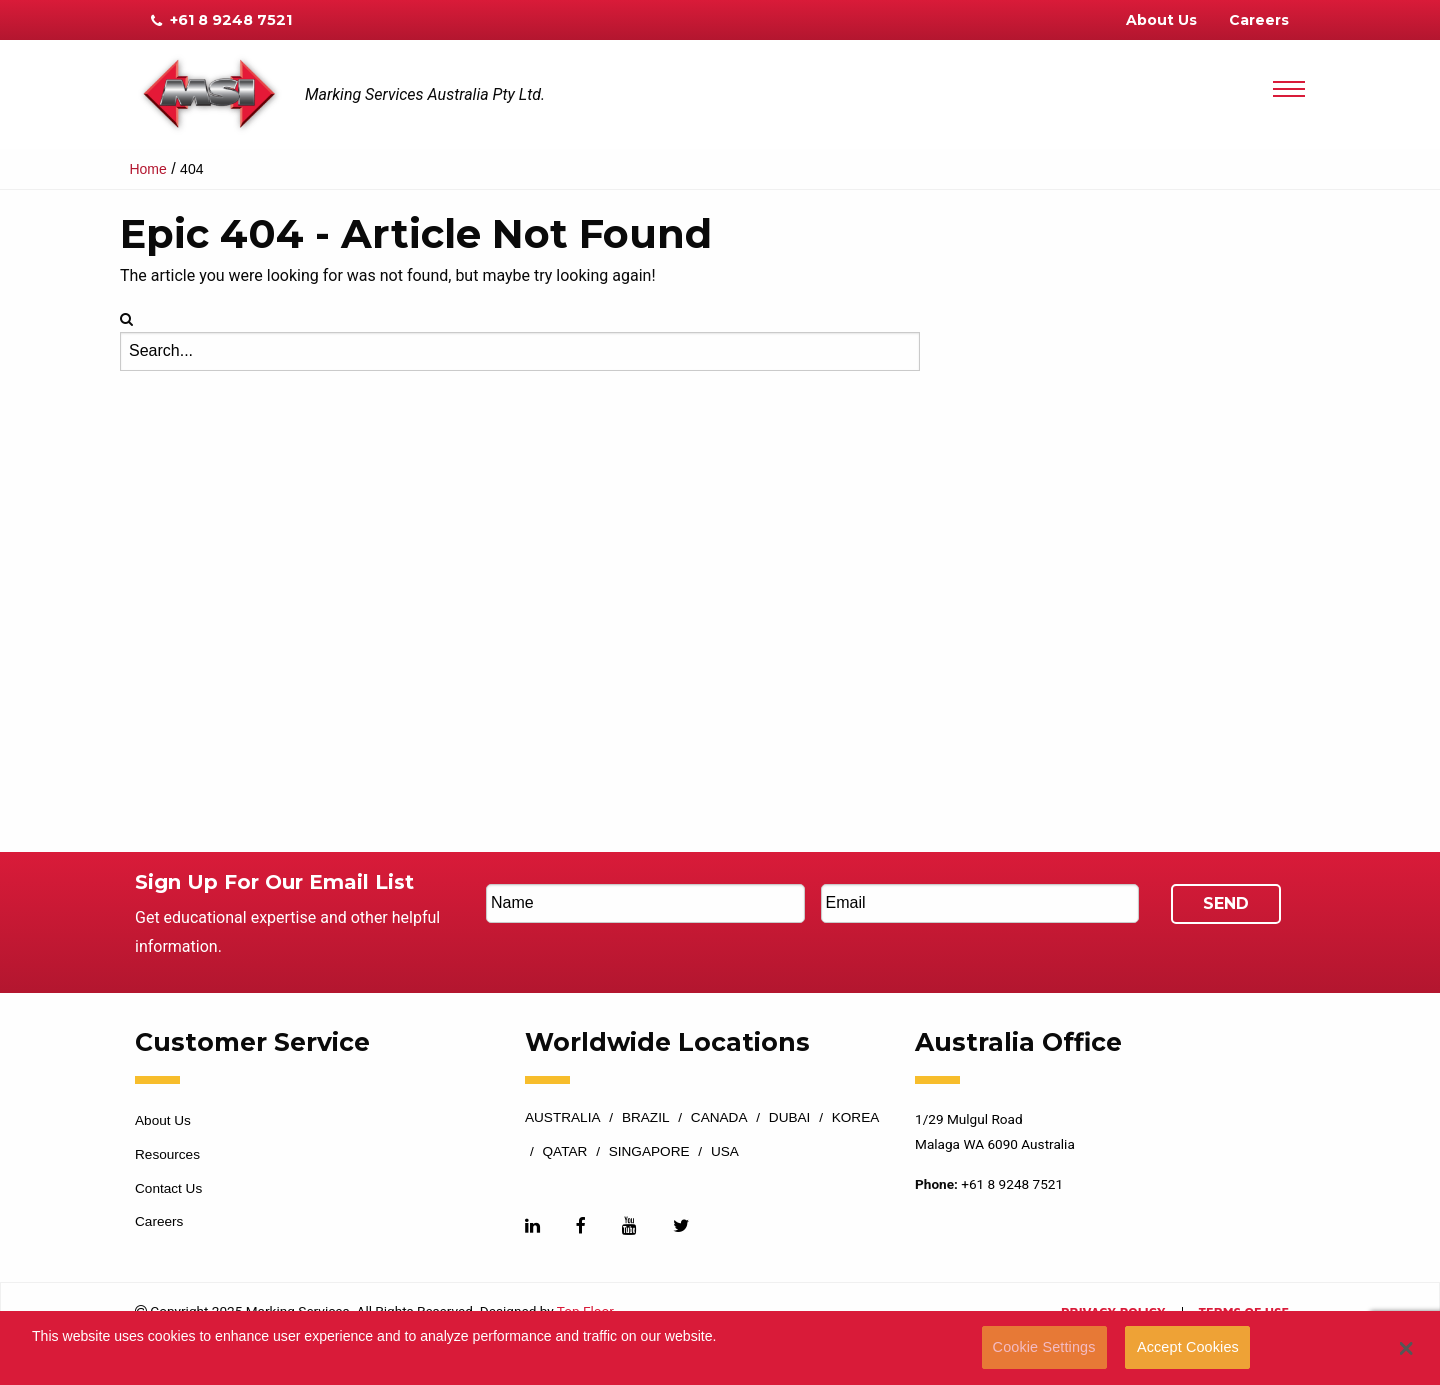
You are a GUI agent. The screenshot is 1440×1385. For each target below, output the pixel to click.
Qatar (565, 1152)
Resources (167, 1154)
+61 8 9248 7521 (221, 20)
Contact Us (168, 1188)
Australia (563, 1118)
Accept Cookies (1188, 1347)
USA (725, 1152)
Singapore (649, 1152)
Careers (1259, 20)
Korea (856, 1118)
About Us (1161, 20)
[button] (1406, 1348)
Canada (719, 1118)
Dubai (790, 1118)
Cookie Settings (1044, 1347)
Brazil (646, 1118)
